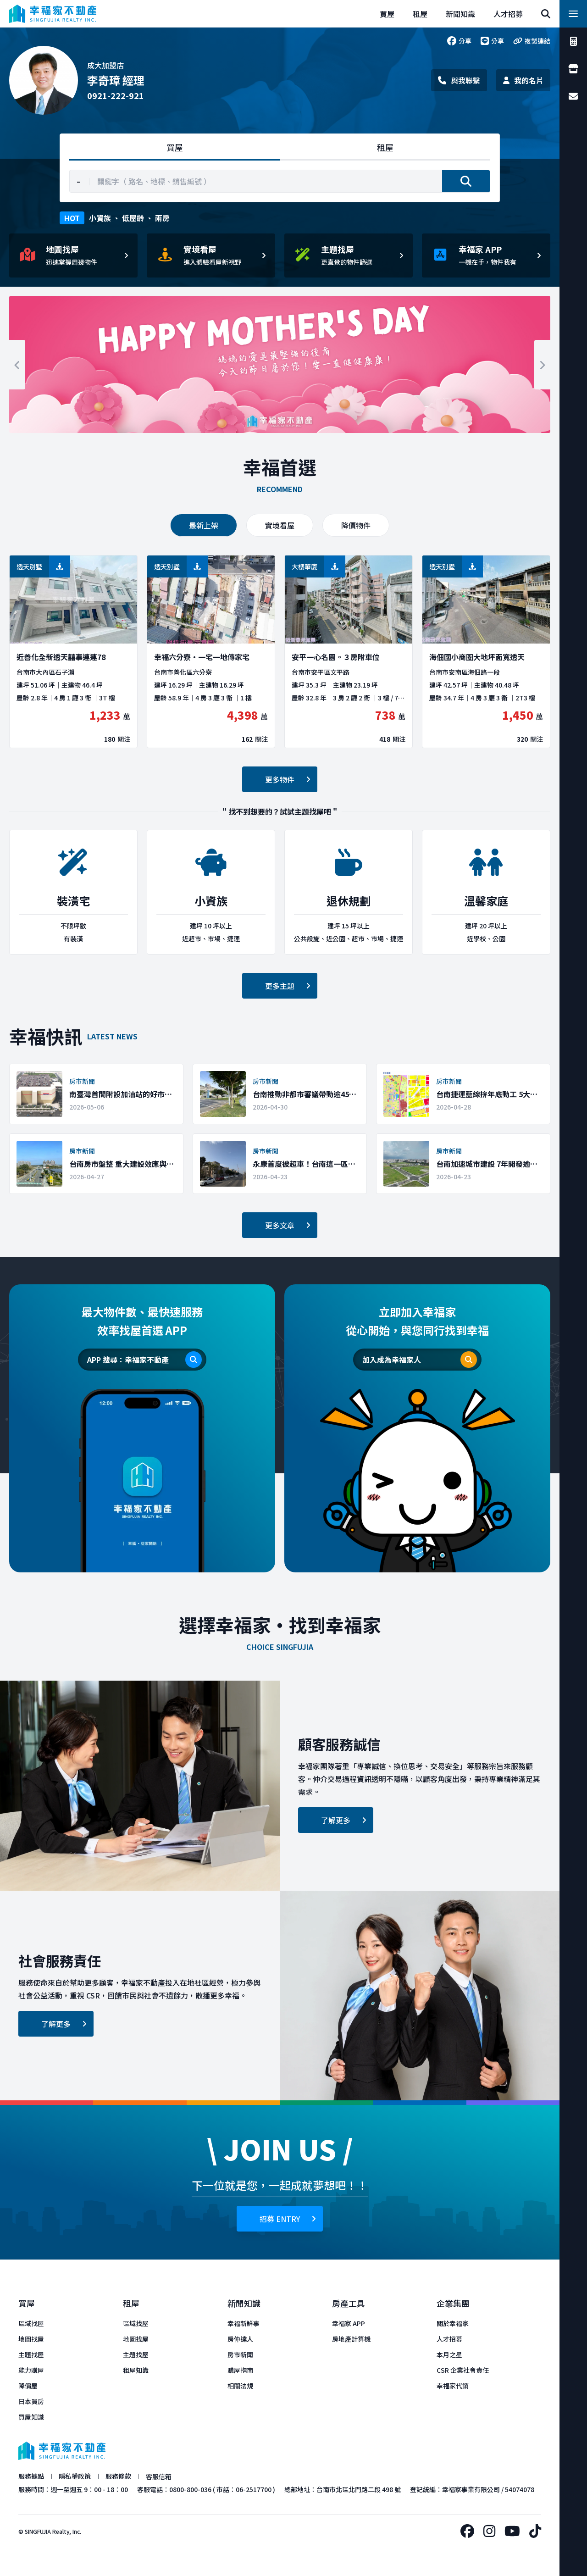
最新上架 (203, 525)
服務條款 (118, 2476)
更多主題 (287, 985)
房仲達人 (240, 2338)
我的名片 (523, 80)
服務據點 (31, 2476)
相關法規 (240, 2385)
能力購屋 (31, 2370)
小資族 (100, 217)
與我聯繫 (459, 80)
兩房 (162, 217)
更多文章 (287, 1225)
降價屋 (28, 2385)
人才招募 (449, 2338)
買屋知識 (31, 2416)
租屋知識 (136, 2370)
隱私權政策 (75, 2476)
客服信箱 (159, 2476)
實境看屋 (279, 525)
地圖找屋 (31, 2338)
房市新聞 (240, 2354)
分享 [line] (492, 40)
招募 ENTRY (288, 2218)
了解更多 (343, 1820)
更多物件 (287, 779)
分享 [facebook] (459, 40)
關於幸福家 (453, 2323)
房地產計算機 (351, 2338)
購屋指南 (240, 2370)
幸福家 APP (348, 2323)
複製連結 (531, 40)
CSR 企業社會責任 (463, 2370)
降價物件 (356, 525)
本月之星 (449, 2354)
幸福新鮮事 (243, 2323)
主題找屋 (31, 2354)
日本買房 (31, 2401)
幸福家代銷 (453, 2385)
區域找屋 (31, 2323)
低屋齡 (133, 217)
